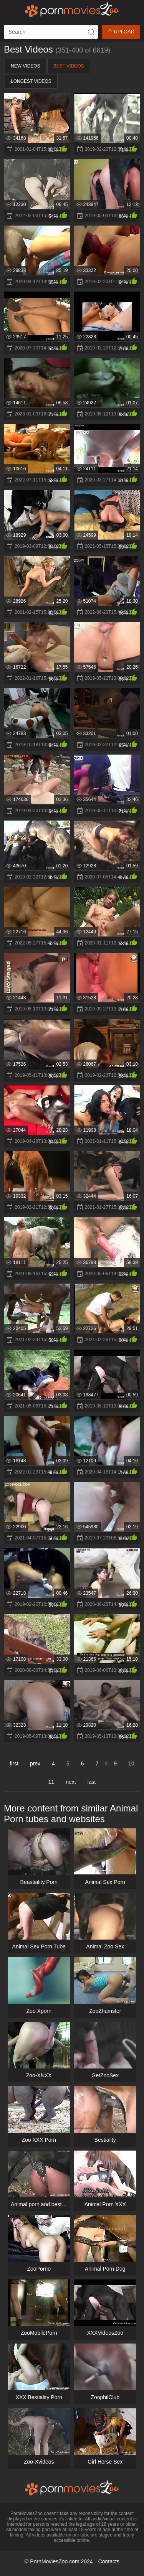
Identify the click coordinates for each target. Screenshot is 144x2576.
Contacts (108, 2561)
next (71, 1782)
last (92, 1782)
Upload (121, 32)
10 (131, 1763)
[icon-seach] (91, 32)
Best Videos (68, 66)
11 (51, 1782)
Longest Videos (31, 81)
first (14, 1763)
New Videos (25, 66)
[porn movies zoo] (72, 9)
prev (35, 1763)
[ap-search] (51, 32)
